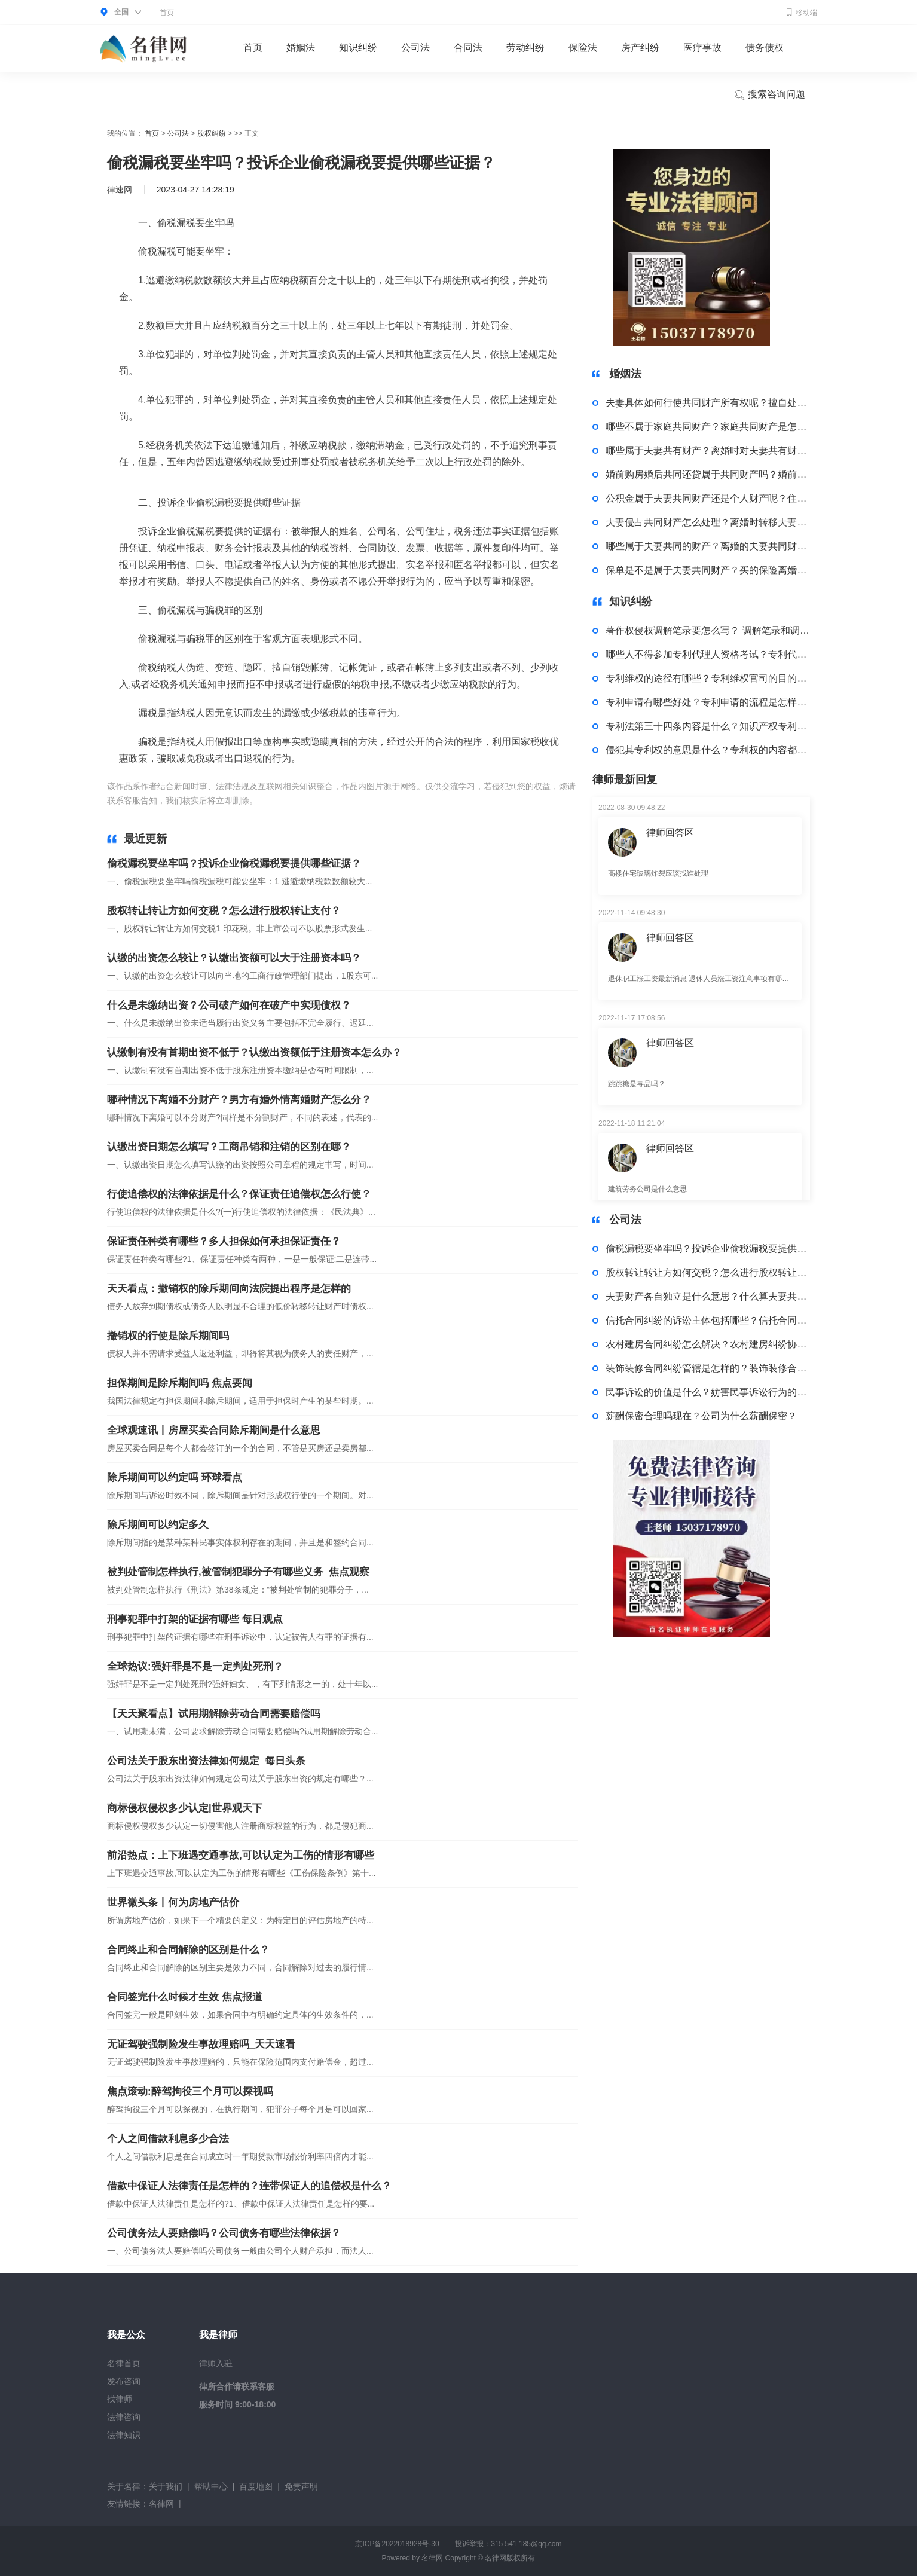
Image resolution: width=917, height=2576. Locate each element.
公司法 (415, 47)
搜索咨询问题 (769, 95)
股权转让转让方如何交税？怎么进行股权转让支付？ (224, 910)
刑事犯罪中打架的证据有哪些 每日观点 (195, 1619)
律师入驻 (216, 2363)
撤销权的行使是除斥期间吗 (168, 1336)
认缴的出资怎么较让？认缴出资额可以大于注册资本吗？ (234, 958)
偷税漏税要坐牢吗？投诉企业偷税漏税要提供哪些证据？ (234, 863)
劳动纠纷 (525, 47)
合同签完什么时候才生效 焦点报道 (184, 1997)
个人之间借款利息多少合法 (168, 2138)
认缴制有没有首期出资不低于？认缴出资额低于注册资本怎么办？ (254, 1052)
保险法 (582, 47)
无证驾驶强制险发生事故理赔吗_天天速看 (201, 2044)
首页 (167, 12)
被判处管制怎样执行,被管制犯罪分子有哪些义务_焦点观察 (238, 1572)
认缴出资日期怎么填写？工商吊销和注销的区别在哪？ (229, 1147)
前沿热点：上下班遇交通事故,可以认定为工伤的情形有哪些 (240, 1855)
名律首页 (123, 2363)
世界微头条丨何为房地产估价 (173, 1902)
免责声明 (301, 2486)
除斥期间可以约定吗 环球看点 (174, 1477)
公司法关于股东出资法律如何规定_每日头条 (206, 1761)
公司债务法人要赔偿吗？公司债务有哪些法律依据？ (224, 2233)
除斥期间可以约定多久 (158, 1524)
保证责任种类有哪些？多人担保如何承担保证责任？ (224, 1241)
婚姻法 (300, 47)
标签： (272, 800)
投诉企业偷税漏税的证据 (403, 800)
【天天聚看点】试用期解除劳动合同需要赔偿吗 (213, 1713)
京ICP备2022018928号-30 (397, 2544)
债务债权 (764, 47)
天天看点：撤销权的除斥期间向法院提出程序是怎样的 (229, 1288)
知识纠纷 (358, 47)
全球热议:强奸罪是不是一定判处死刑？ (195, 1666)
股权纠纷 (211, 133)
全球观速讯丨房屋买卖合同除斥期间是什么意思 (213, 1430)
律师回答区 (670, 832)
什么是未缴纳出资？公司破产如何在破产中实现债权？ (229, 1005)
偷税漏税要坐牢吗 (321, 800)
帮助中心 (211, 2486)
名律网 (161, 2503)
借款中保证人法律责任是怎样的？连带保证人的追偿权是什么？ (249, 2186)
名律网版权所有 (510, 2558)
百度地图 (256, 2486)
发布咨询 (123, 2381)
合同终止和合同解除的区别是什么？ (188, 1949)
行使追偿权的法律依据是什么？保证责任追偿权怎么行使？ (239, 1194)
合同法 (468, 47)
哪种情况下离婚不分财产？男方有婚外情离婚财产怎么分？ (239, 1099)
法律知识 (123, 2435)
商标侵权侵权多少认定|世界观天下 (184, 1808)
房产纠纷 (640, 47)
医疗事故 (702, 47)
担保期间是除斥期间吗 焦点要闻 (179, 1383)
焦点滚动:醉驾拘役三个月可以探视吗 (190, 2091)
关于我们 (165, 2486)
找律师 (119, 2399)
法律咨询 (123, 2417)
